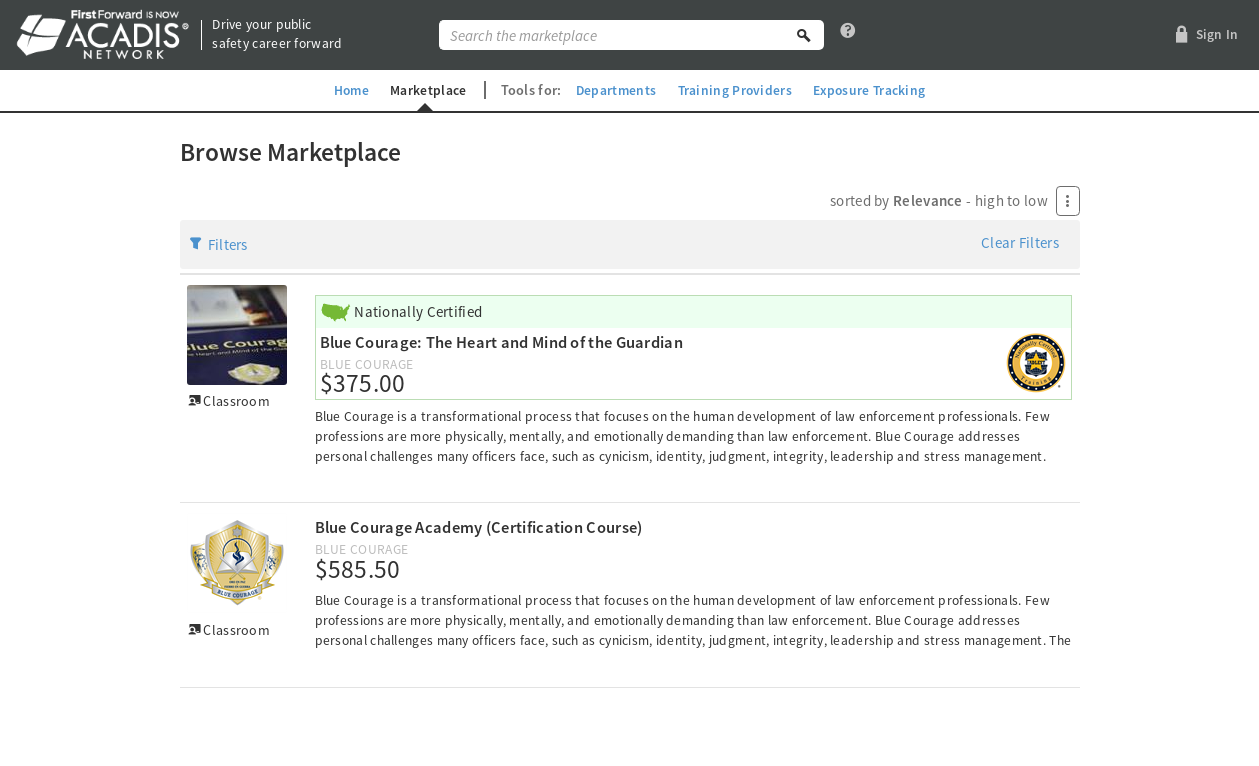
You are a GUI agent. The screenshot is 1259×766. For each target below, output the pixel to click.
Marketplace (425, 90)
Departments (615, 90)
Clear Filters (1020, 242)
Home (346, 90)
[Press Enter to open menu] (1068, 201)
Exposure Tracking (873, 90)
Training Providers (736, 90)
